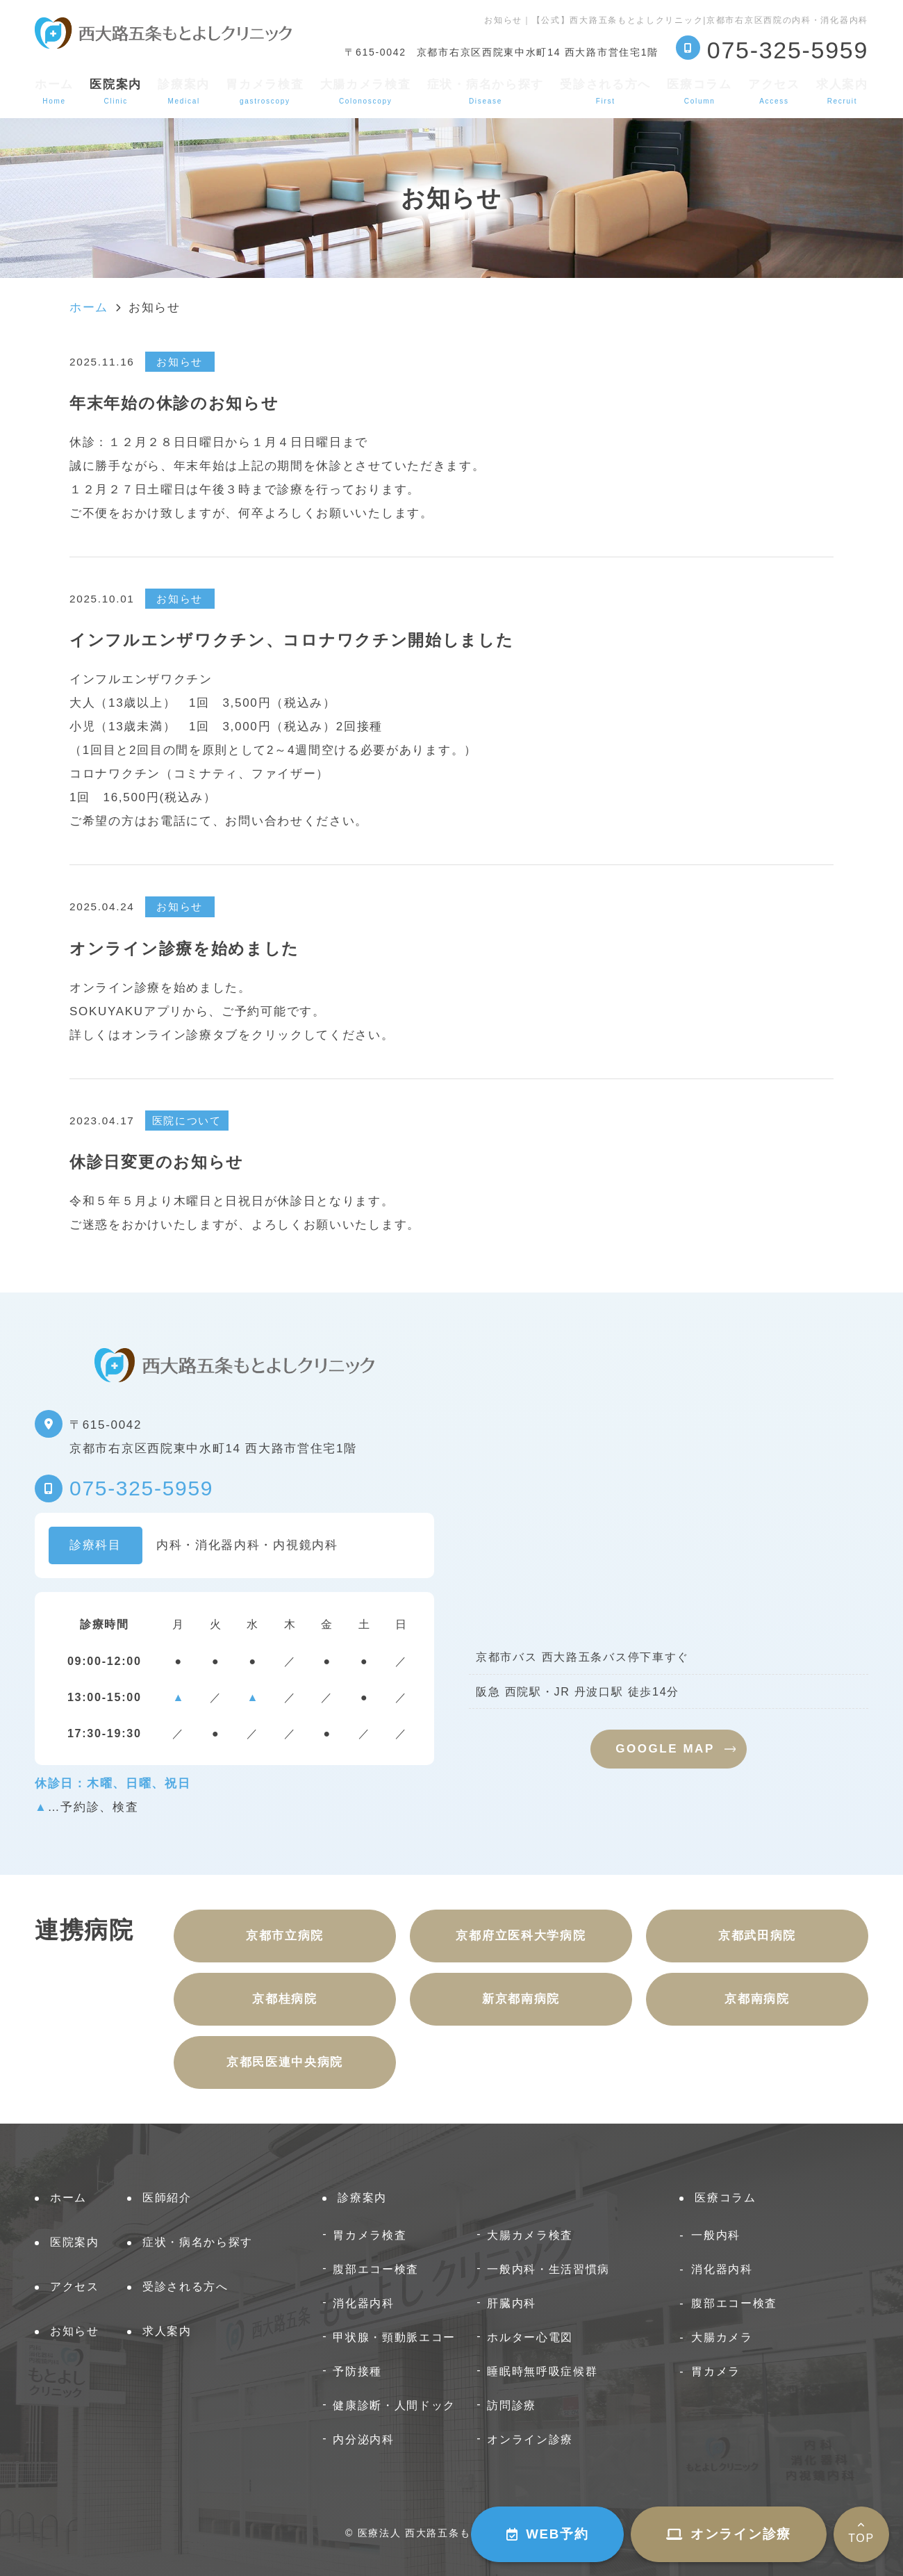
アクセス (774, 91)
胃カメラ (715, 2371)
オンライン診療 (728, 2534)
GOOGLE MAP (665, 1748)
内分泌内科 (364, 2439)
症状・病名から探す (485, 91)
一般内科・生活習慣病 (548, 2269)
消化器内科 (364, 2303)
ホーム (54, 91)
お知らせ (74, 2331)
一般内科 (715, 2235)
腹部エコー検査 (376, 2269)
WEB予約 (547, 2534)
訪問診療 (511, 2405)
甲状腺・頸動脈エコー (394, 2337)
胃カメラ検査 (265, 91)
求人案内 (842, 91)
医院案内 (74, 2242)
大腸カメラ (722, 2337)
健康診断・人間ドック (394, 2405)
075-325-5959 (141, 1488)
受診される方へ (605, 91)
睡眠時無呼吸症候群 (542, 2371)
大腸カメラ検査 (365, 91)
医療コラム (699, 91)
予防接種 (357, 2371)
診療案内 (184, 91)
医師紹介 (167, 2198)
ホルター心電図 (530, 2337)
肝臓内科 (511, 2303)
